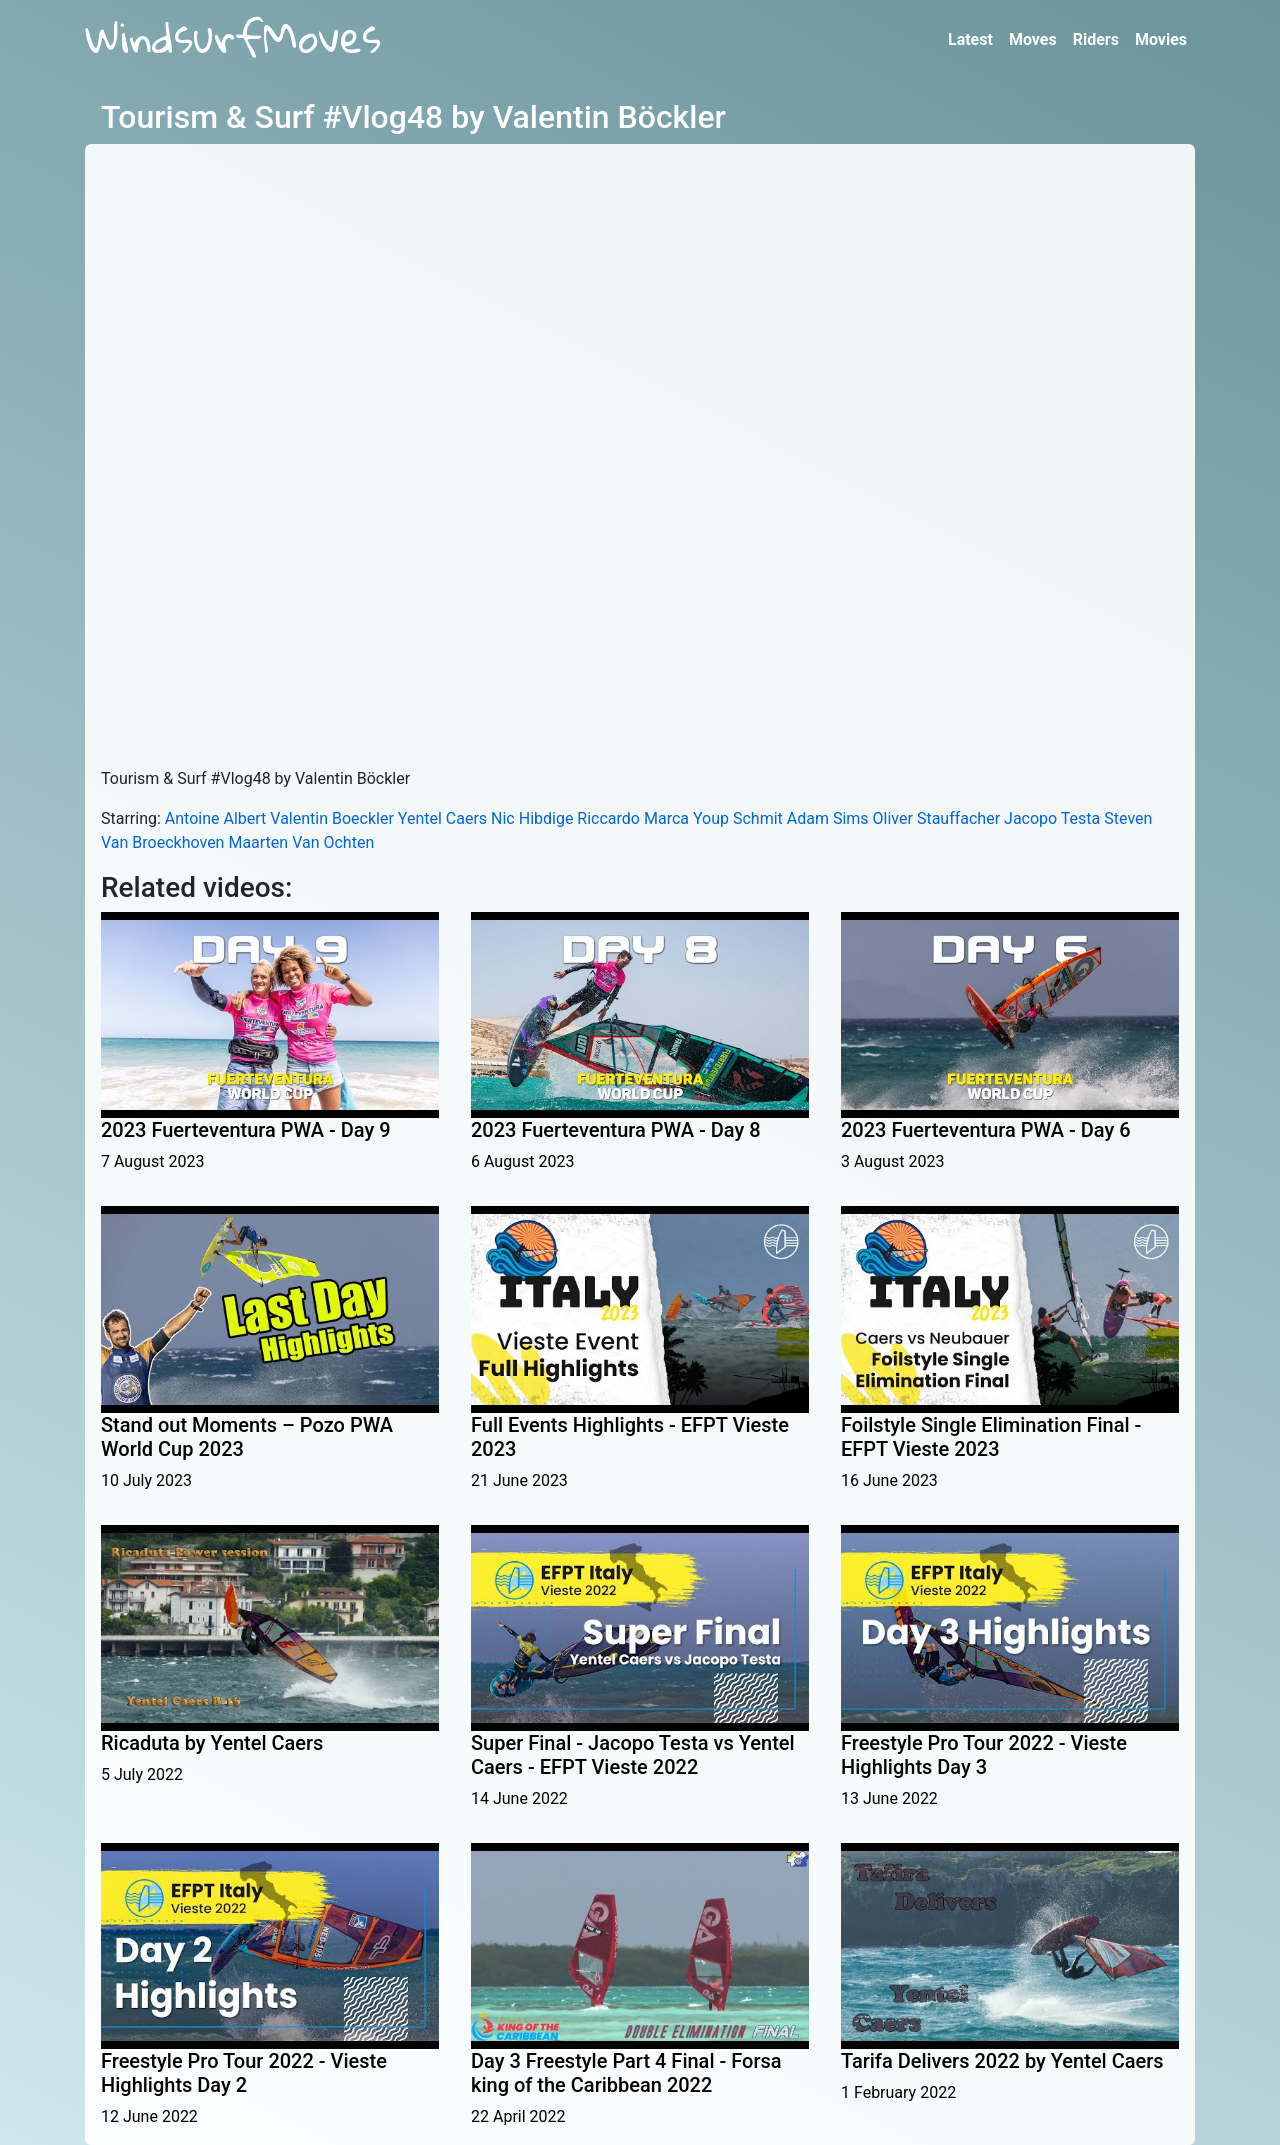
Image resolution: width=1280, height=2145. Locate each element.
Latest (970, 39)
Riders (1096, 39)
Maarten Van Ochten (301, 842)
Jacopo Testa (1052, 818)
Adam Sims (828, 818)
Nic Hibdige (532, 818)
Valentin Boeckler (332, 818)
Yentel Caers (442, 818)
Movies (1161, 39)
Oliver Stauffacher (937, 818)
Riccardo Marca (633, 818)
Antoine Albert (216, 818)
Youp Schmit (738, 818)
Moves (1033, 39)
